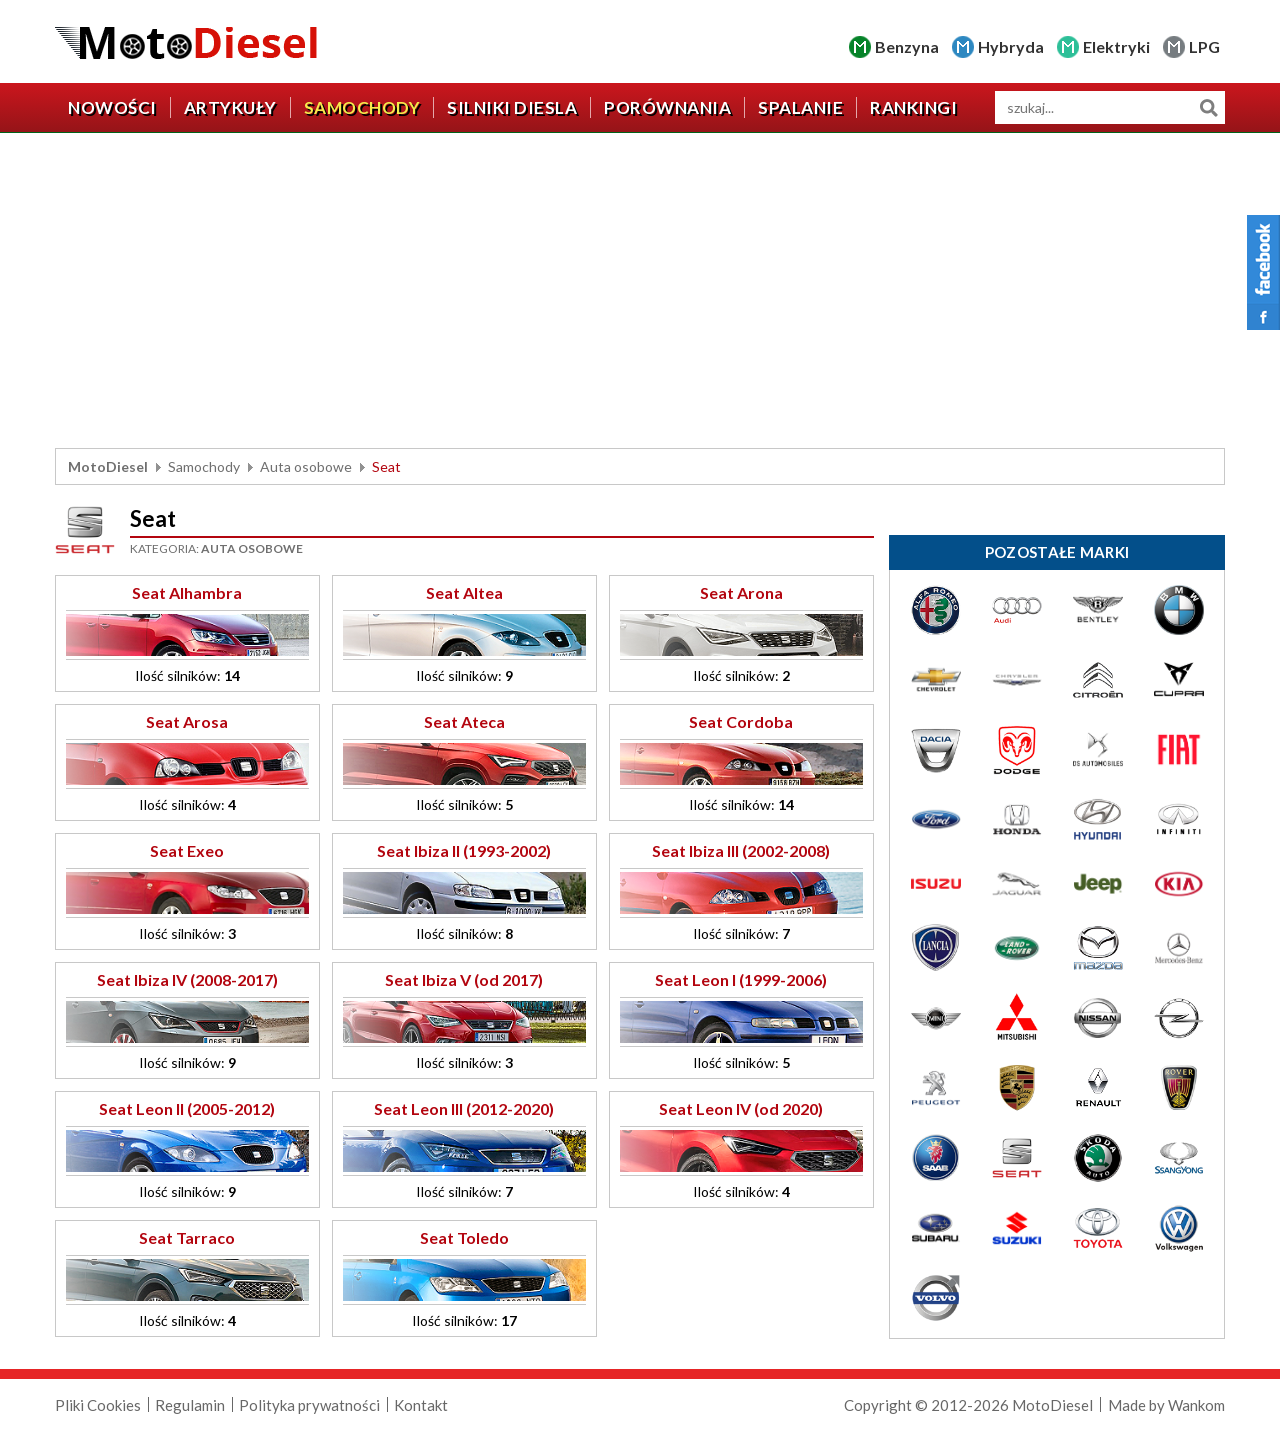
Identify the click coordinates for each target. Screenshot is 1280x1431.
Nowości (112, 107)
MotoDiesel (108, 466)
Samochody (362, 107)
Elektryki (1116, 46)
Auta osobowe (306, 466)
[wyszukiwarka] (1110, 107)
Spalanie (800, 107)
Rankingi (913, 107)
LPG (1204, 46)
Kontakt (421, 1405)
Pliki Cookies (98, 1405)
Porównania (667, 107)
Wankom (1196, 1405)
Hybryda (1011, 46)
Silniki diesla (512, 107)
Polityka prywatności (309, 1405)
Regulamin (190, 1405)
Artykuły (230, 107)
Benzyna (907, 46)
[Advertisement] (640, 293)
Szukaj (1208, 107)
